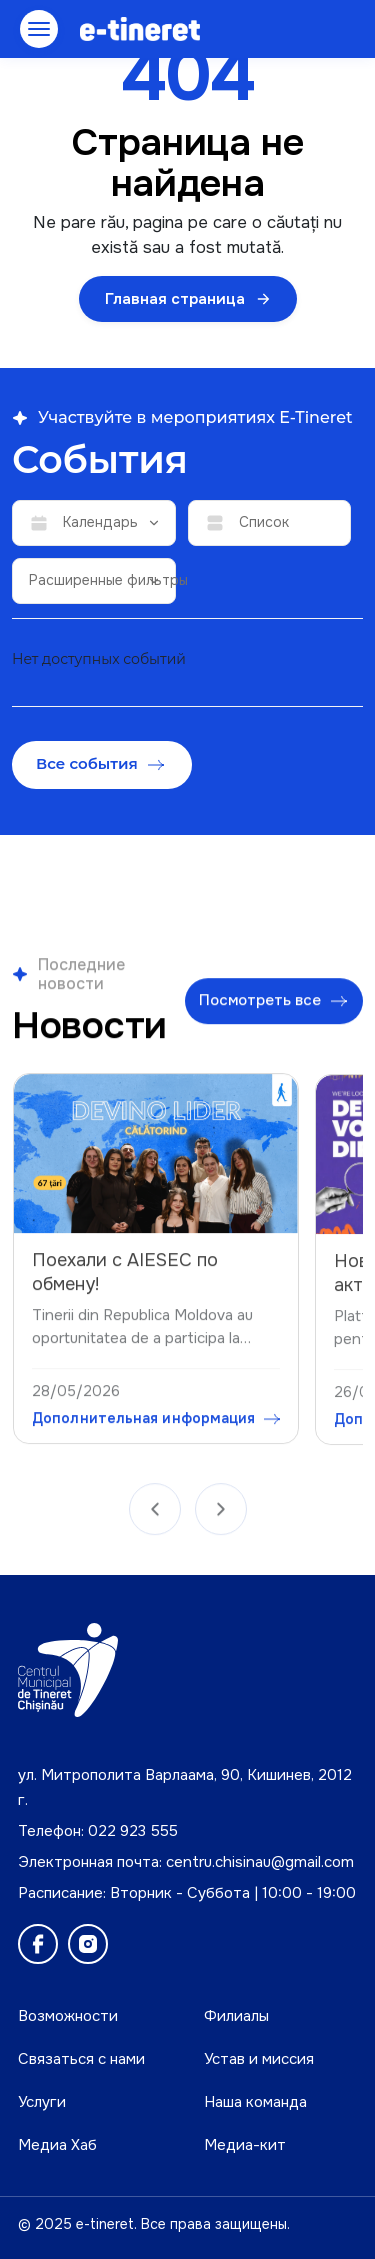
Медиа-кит (245, 2145)
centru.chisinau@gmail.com (260, 1862)
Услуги (42, 2102)
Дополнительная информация (156, 1428)
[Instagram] (88, 1944)
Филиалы (236, 2016)
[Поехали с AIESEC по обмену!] (156, 1163)
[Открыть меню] (39, 29)
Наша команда (255, 2102)
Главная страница (188, 299)
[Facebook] (38, 1944)
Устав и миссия (259, 2059)
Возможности (68, 2016)
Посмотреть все (273, 1006)
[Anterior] (155, 1516)
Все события (100, 763)
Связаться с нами (81, 2059)
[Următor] (221, 1516)
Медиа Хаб (57, 2145)
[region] (187, 1262)
